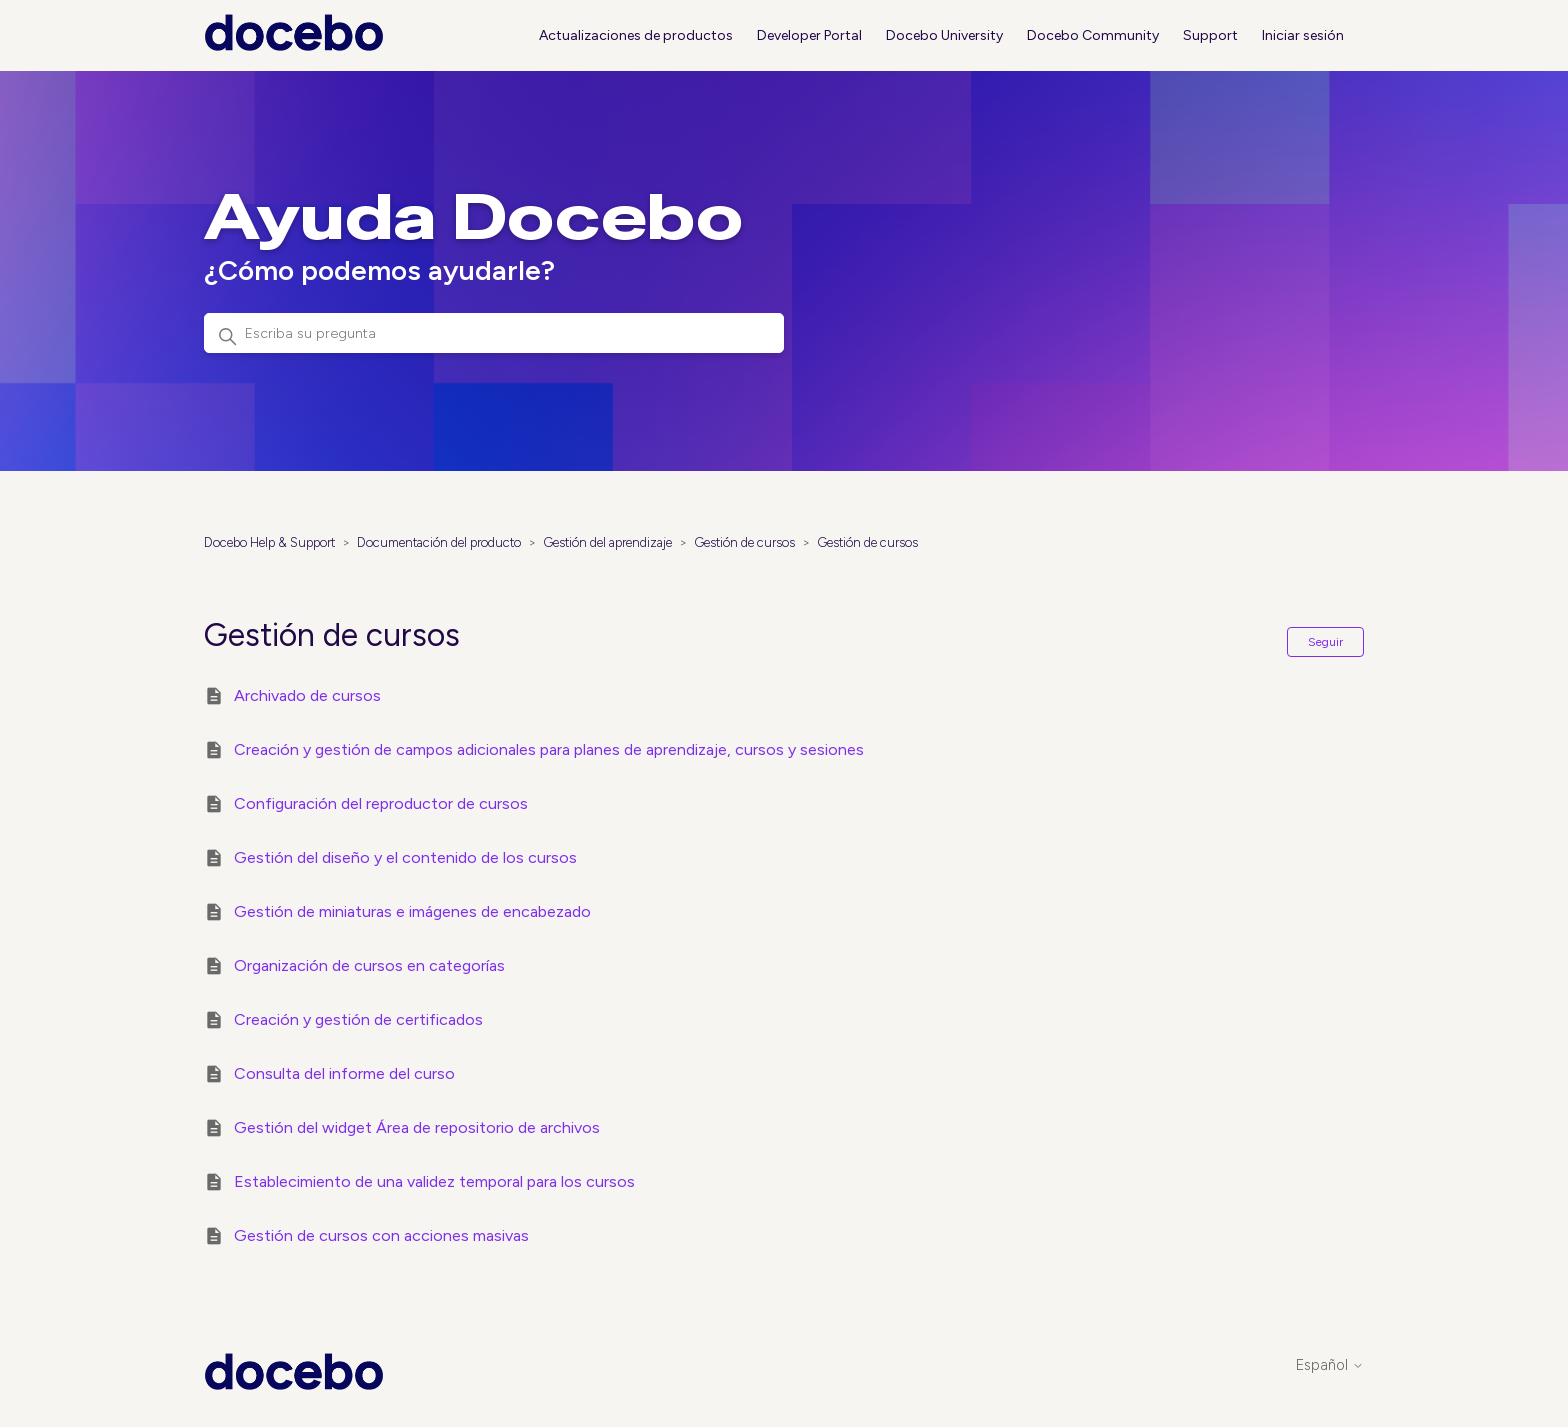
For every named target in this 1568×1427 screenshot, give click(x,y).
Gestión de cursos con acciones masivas (381, 1235)
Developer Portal (809, 35)
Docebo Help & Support (269, 542)
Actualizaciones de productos (636, 35)
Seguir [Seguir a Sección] (1325, 642)
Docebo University (944, 35)
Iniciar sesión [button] (1303, 35)
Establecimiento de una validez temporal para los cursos (434, 1181)
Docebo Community (1093, 35)
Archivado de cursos (307, 695)
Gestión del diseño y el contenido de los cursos (405, 857)
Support (1210, 35)
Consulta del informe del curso (344, 1073)
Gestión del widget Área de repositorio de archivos (417, 1127)
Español (1330, 1365)
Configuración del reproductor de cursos (381, 803)
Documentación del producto (439, 542)
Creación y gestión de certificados (358, 1019)
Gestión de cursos (744, 542)
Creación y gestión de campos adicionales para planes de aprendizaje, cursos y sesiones (549, 749)
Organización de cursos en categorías (369, 965)
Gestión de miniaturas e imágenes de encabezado (412, 911)
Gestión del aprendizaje (607, 542)
